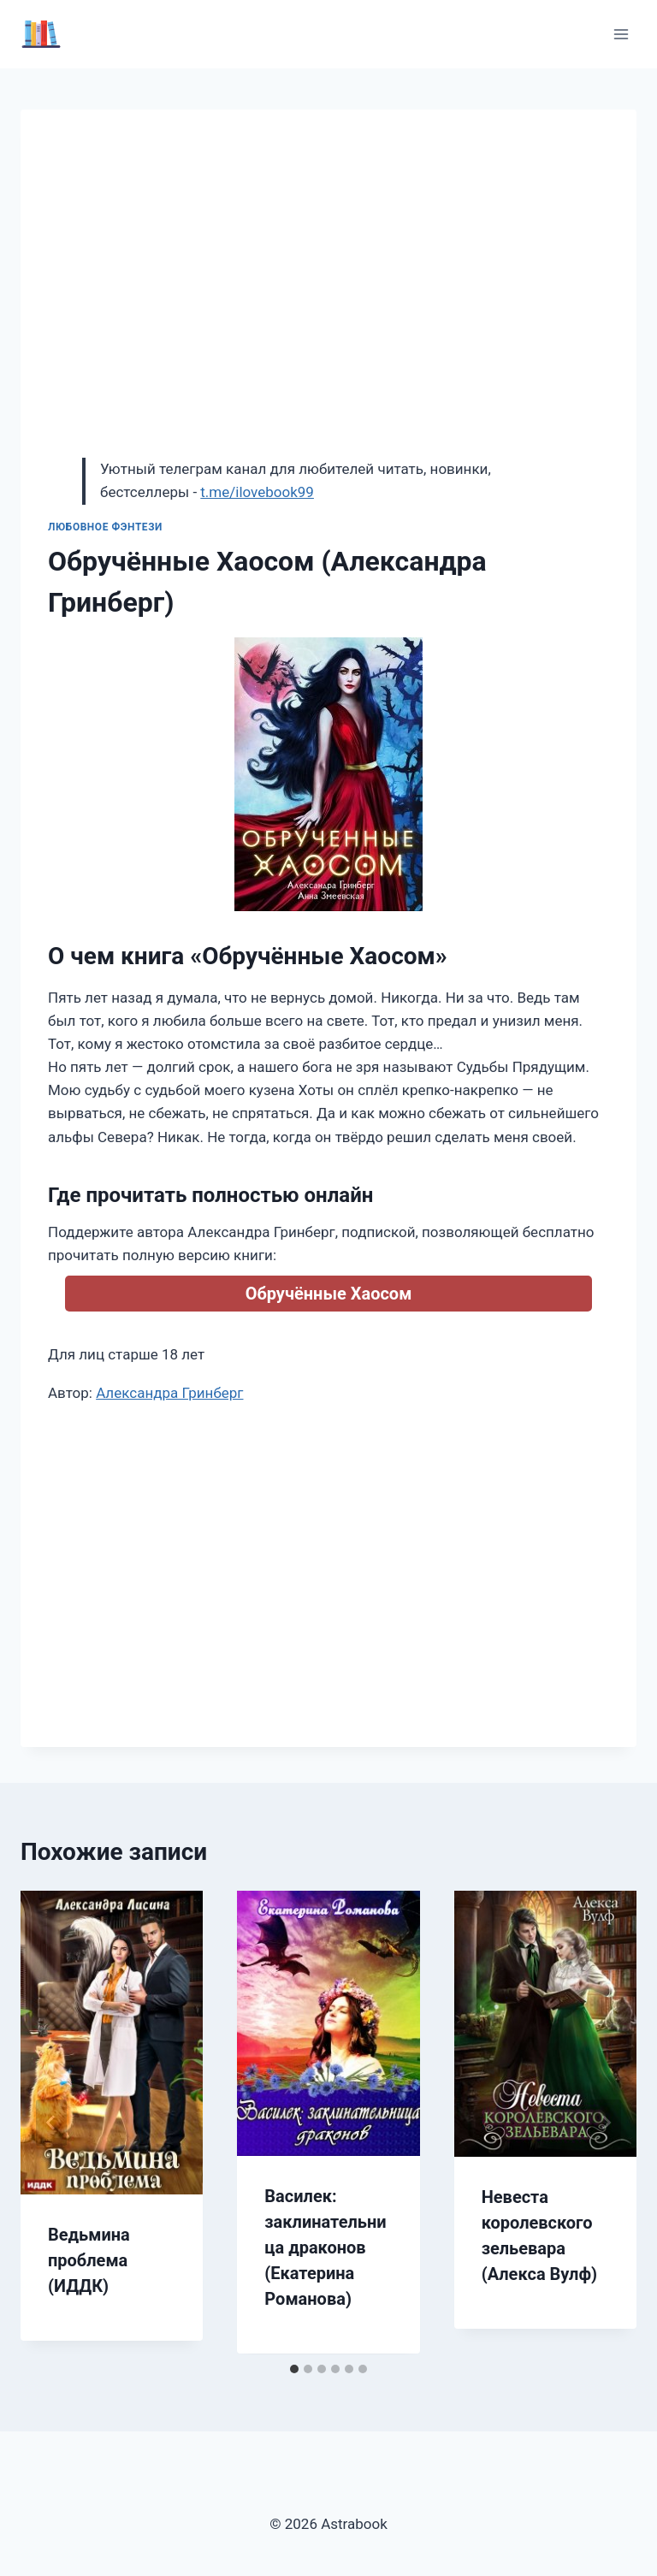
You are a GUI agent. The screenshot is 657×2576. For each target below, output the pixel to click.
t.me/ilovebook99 (257, 491)
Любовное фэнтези (105, 527)
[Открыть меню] (620, 34)
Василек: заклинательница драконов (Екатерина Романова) (325, 2247)
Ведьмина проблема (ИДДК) (89, 2260)
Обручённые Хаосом (329, 1293)
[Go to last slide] (51, 2122)
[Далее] (605, 2122)
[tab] (294, 2369)
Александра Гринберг (169, 1392)
